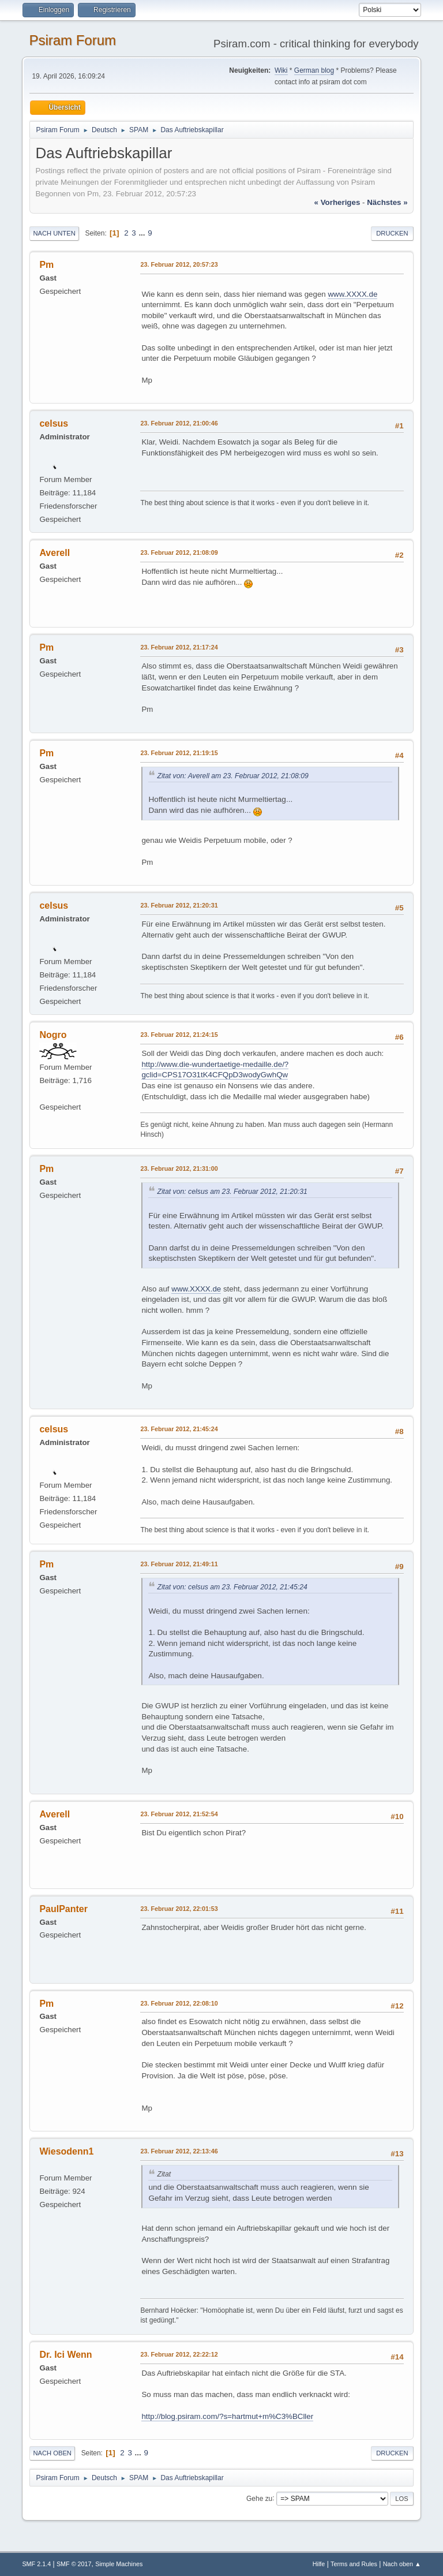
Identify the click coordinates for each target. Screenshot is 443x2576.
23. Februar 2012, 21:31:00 (178, 1168)
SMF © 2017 (74, 2563)
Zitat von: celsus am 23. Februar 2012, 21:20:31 (232, 1192)
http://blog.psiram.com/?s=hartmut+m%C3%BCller (227, 2416)
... (142, 233)
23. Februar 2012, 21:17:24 (178, 647)
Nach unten (54, 233)
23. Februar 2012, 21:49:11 (178, 1563)
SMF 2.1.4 (36, 2563)
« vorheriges (337, 202)
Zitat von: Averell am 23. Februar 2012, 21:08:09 (233, 776)
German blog (314, 70)
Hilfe (319, 2563)
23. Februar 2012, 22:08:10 (178, 2003)
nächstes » (387, 202)
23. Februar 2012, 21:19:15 (178, 752)
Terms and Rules (354, 2563)
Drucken (392, 233)
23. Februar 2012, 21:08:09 (178, 552)
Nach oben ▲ (402, 2563)
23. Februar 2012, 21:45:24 (178, 1428)
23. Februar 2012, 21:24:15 (178, 1034)
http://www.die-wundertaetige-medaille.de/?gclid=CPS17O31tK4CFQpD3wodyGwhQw (214, 1070)
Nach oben (52, 2453)
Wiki (281, 70)
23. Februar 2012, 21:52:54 (178, 1813)
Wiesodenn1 (66, 2151)
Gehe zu (259, 2498)
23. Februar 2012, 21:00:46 (178, 423)
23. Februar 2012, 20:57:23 (178, 264)
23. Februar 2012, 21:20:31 (178, 905)
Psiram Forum (72, 40)
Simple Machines (118, 2563)
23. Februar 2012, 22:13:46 (178, 2151)
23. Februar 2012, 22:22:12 (178, 2354)
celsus (53, 423)
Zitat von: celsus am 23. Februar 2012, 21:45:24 (232, 1587)
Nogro (52, 1035)
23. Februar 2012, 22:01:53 (178, 1908)
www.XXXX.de (352, 294)
